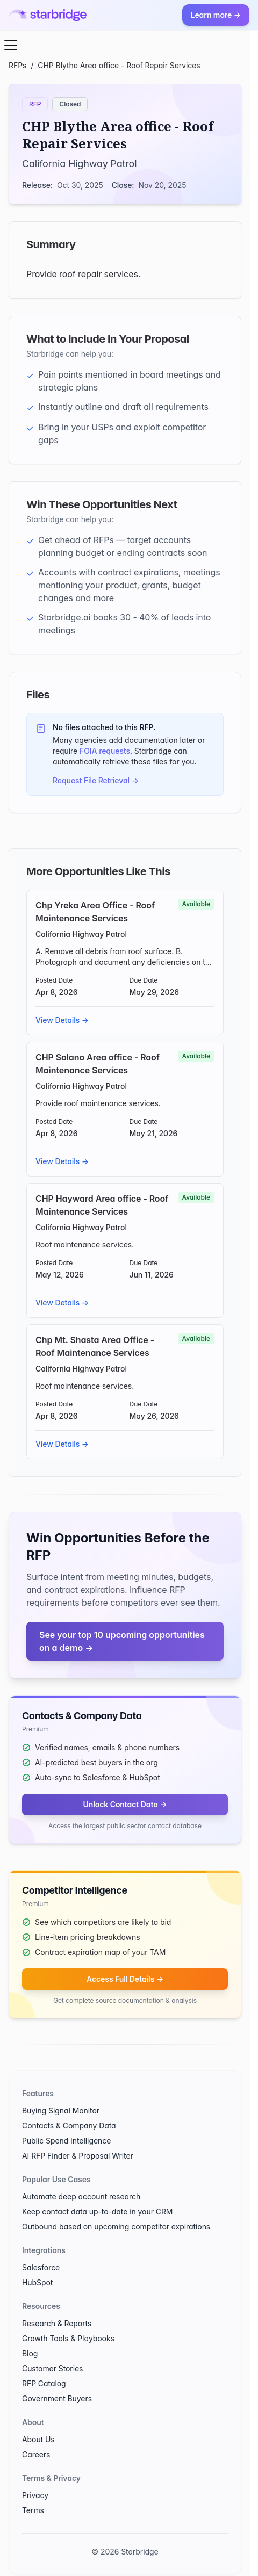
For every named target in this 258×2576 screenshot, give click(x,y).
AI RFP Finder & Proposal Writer (77, 2155)
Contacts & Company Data (69, 2125)
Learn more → (216, 14)
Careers (36, 2454)
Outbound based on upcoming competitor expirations (116, 2226)
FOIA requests (105, 750)
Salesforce (41, 2267)
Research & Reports (56, 2323)
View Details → (62, 1019)
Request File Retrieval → (96, 780)
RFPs (17, 65)
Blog (30, 2353)
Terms (33, 2510)
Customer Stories (52, 2368)
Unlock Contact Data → (125, 1804)
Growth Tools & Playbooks (68, 2338)
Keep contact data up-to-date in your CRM (97, 2211)
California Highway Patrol (79, 163)
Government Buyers (57, 2398)
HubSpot (37, 2282)
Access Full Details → (125, 1978)
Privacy (35, 2495)
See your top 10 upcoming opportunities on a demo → (122, 1641)
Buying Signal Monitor (60, 2110)
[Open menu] (11, 45)
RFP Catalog (44, 2383)
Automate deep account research (81, 2196)
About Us (38, 2439)
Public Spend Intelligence (66, 2140)
